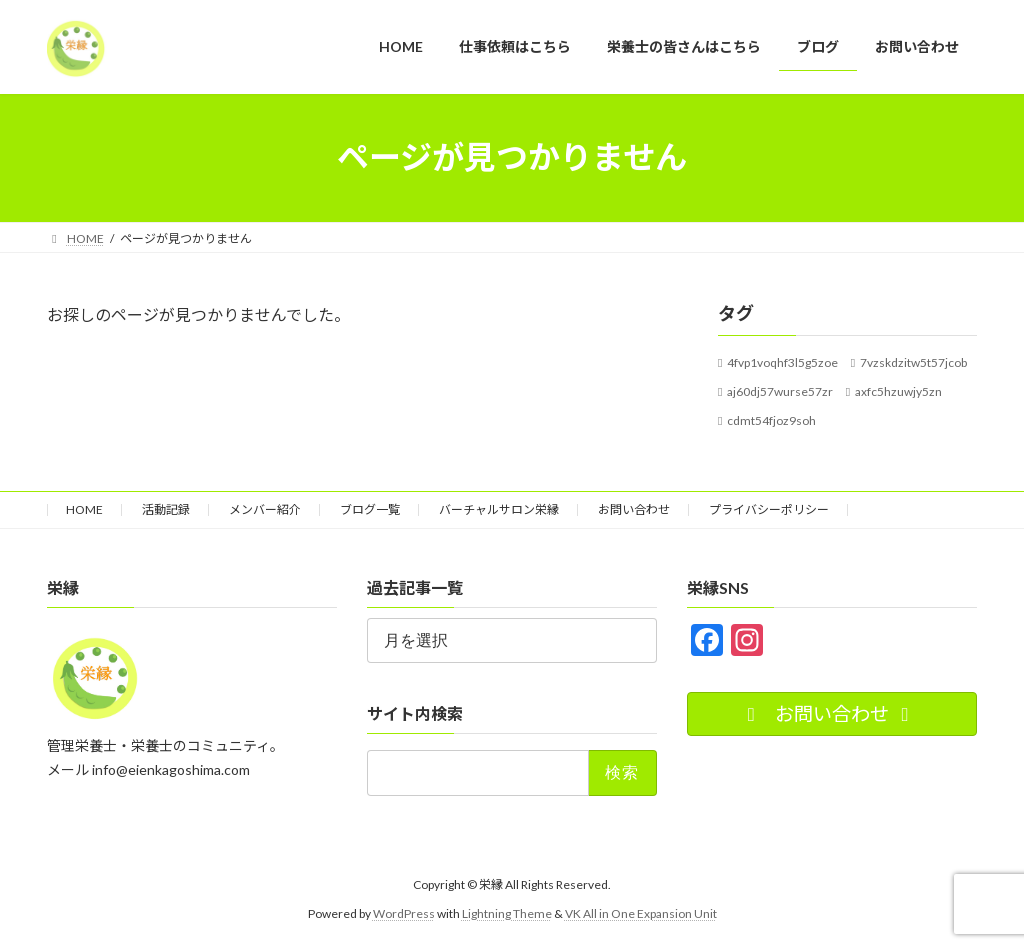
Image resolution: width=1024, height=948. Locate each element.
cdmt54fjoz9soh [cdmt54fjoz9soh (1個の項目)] (771, 419)
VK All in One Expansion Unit (641, 913)
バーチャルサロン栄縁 (499, 509)
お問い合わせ (634, 509)
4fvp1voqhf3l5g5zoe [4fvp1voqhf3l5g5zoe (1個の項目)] (782, 362)
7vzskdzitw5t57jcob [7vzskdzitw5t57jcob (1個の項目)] (913, 362)
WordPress (404, 913)
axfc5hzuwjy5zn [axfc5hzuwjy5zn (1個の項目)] (898, 390)
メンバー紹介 (265, 509)
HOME (84, 509)
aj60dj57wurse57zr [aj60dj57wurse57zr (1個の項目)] (780, 390)
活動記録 (166, 509)
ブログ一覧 (370, 509)
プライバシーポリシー (769, 509)
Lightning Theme (507, 913)
